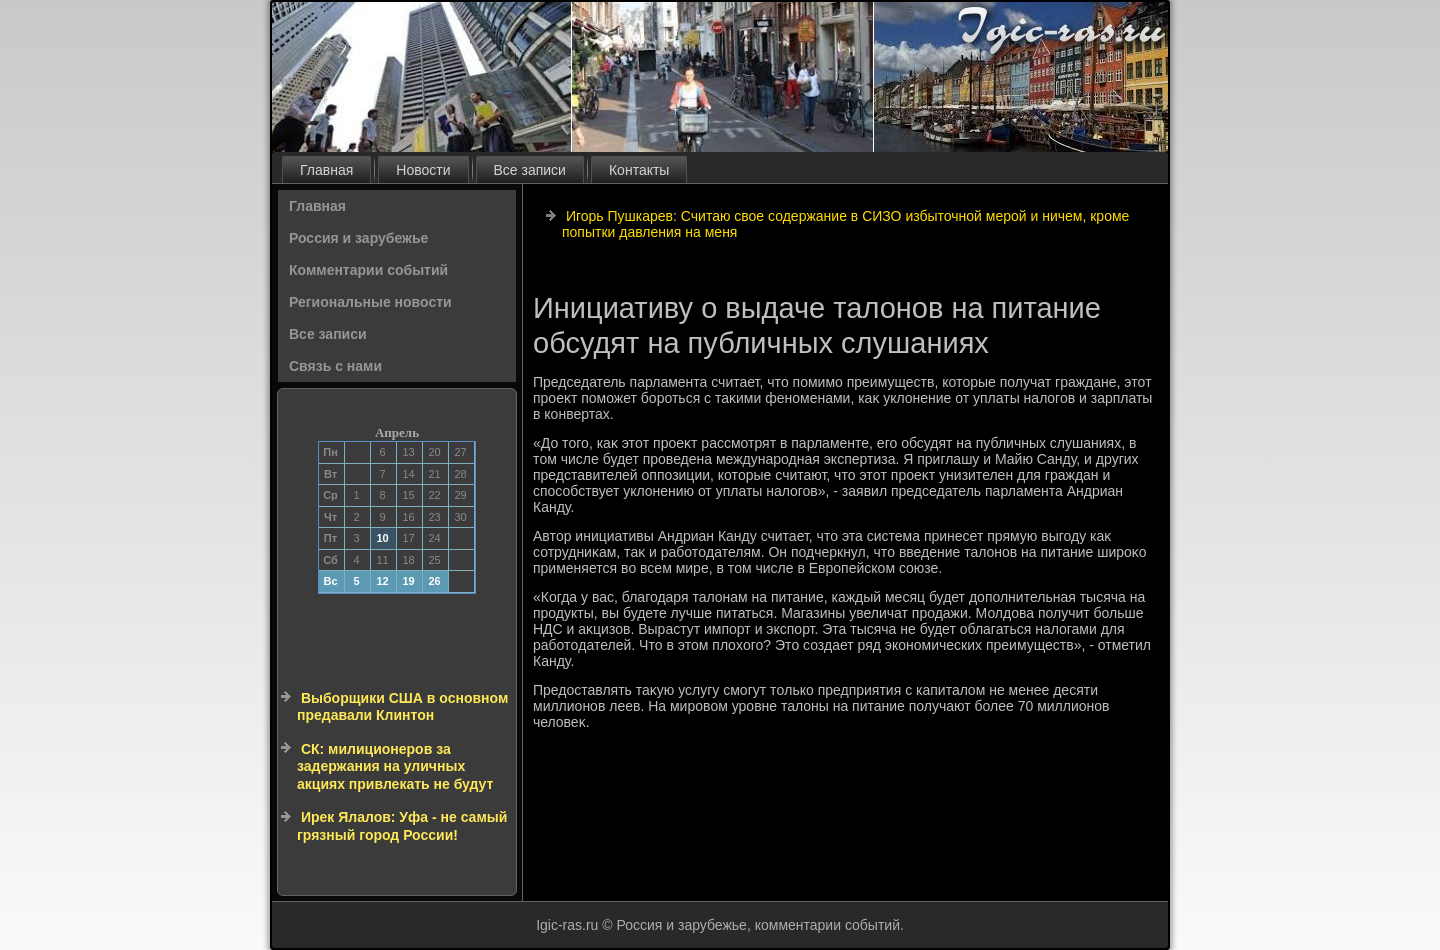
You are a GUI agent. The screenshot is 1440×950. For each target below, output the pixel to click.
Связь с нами (335, 366)
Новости (423, 170)
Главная (326, 170)
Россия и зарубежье (358, 238)
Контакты (639, 170)
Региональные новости (370, 302)
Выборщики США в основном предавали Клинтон (402, 707)
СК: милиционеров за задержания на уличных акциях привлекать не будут (395, 766)
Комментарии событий (368, 270)
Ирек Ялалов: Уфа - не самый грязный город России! (402, 826)
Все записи (530, 170)
